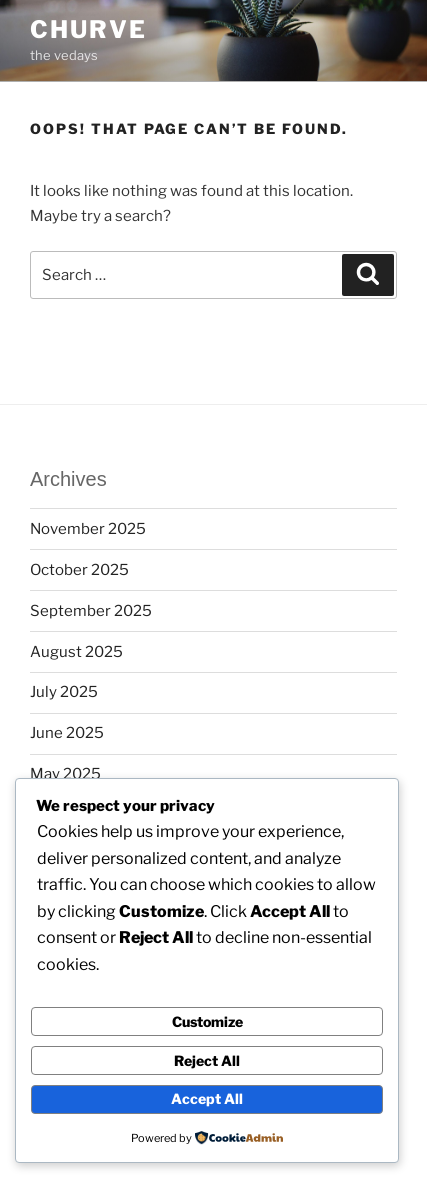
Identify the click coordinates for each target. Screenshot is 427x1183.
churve (88, 29)
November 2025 (88, 529)
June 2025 (67, 733)
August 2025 (76, 652)
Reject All (207, 1060)
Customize (207, 1021)
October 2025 (79, 570)
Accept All (207, 1098)
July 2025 (64, 692)
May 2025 (65, 774)
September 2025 (91, 611)
